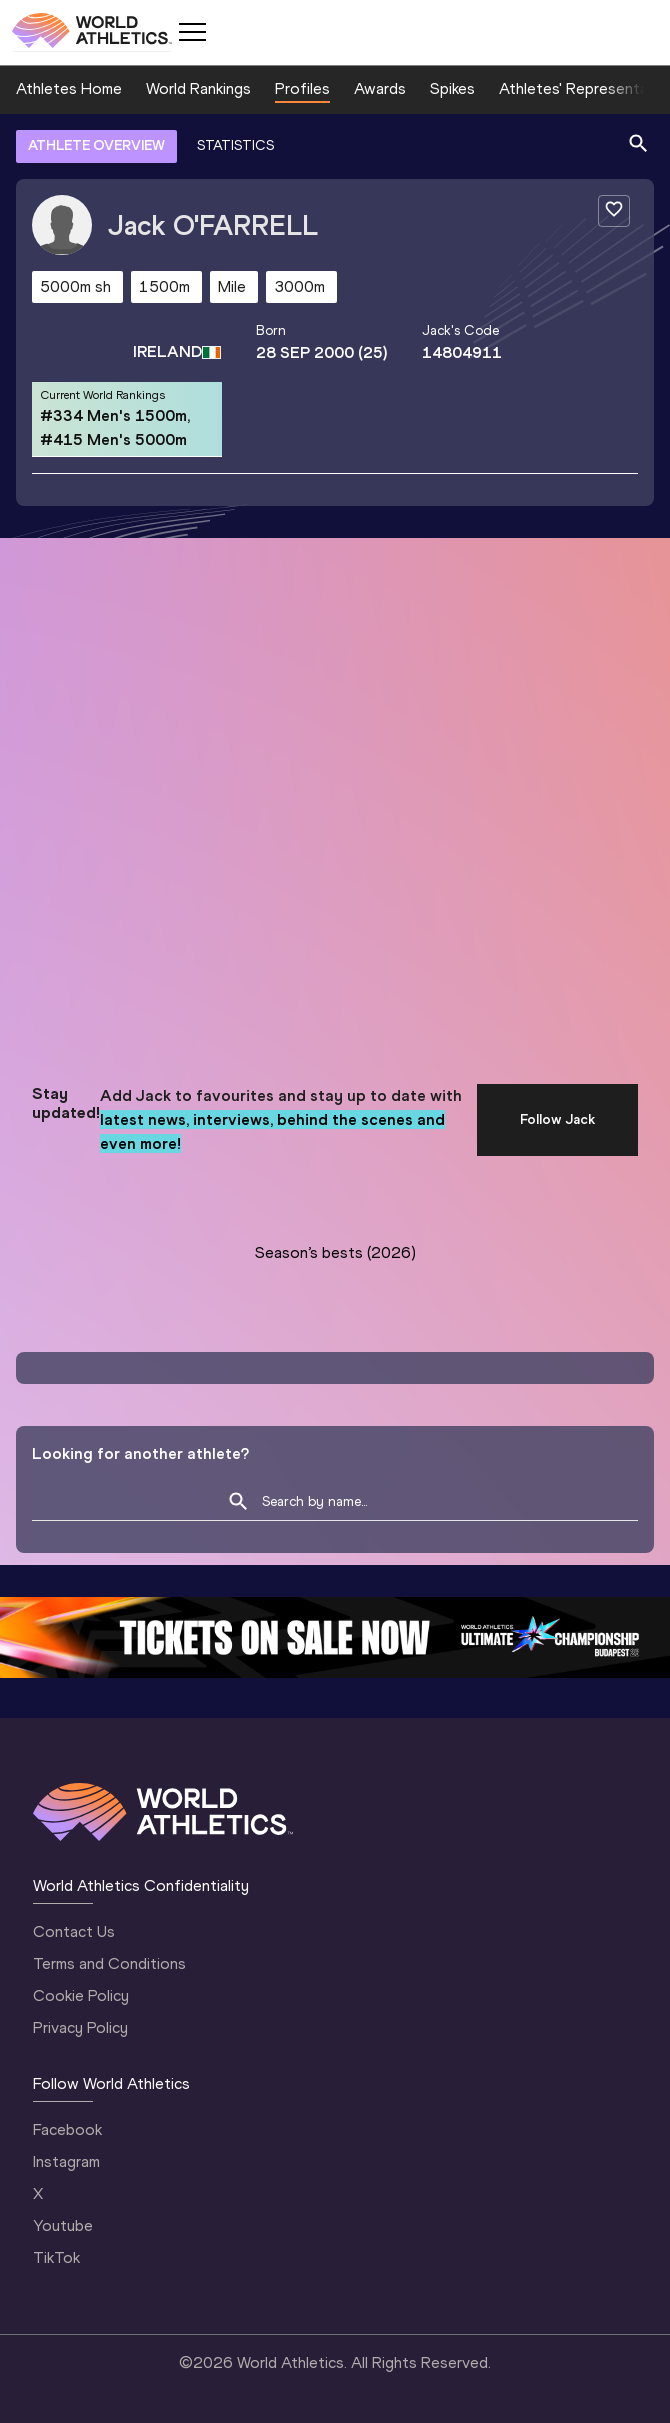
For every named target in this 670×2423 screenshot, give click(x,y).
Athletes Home (69, 88)
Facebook (67, 2129)
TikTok (56, 2257)
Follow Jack (557, 1119)
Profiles (302, 88)
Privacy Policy (80, 2027)
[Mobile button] (192, 32)
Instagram (66, 2161)
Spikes (452, 88)
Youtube (63, 2225)
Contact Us (74, 1931)
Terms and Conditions (109, 1963)
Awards (380, 88)
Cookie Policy (81, 1995)
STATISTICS (235, 145)
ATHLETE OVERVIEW (96, 145)
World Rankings (198, 88)
